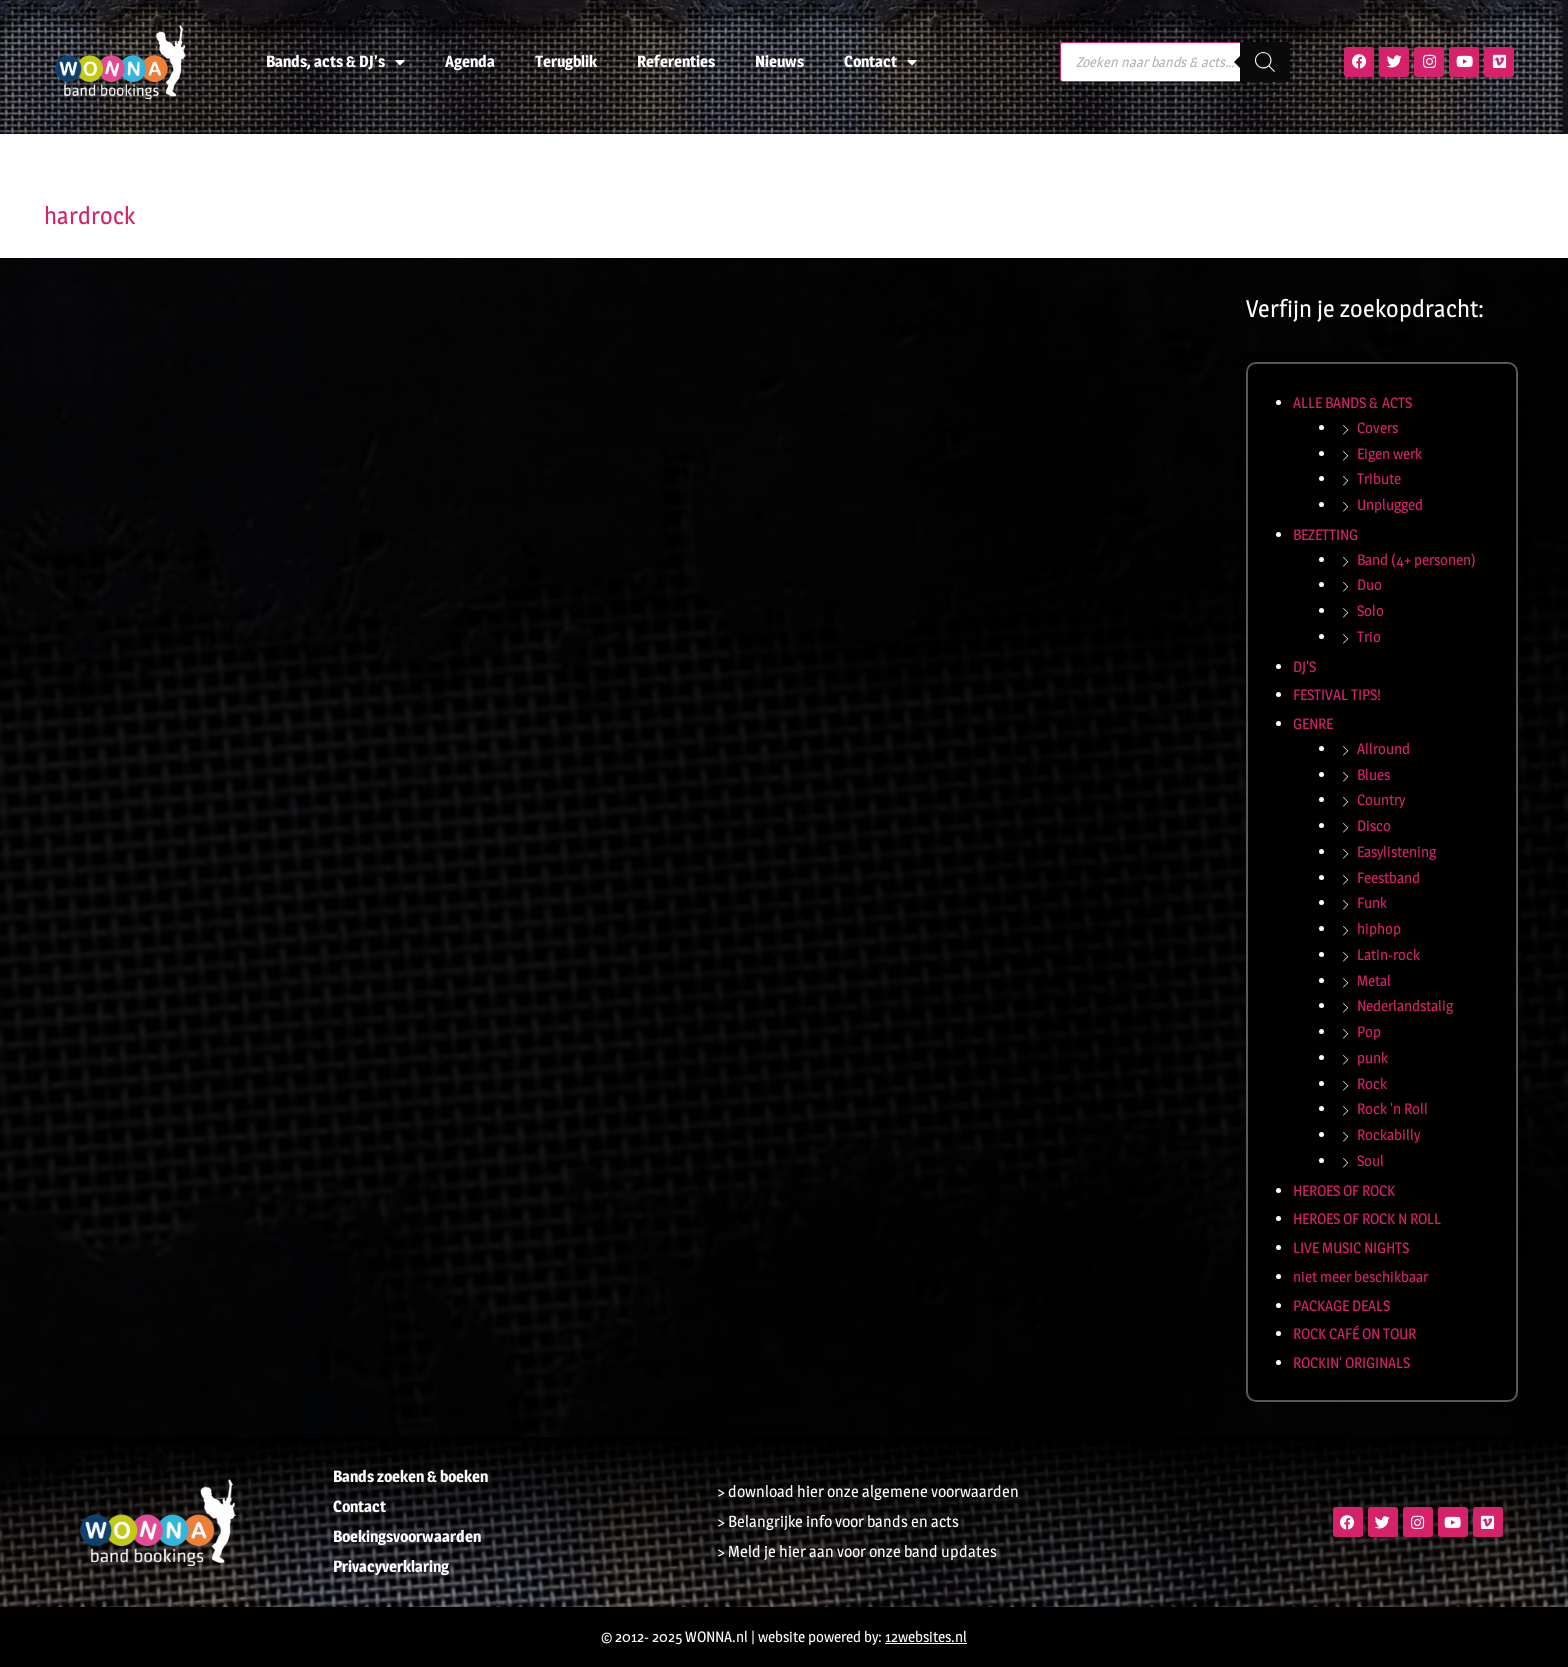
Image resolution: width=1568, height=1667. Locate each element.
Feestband (1388, 877)
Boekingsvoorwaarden (407, 1536)
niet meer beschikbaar (1360, 1276)
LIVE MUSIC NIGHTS (1351, 1247)
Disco (1374, 825)
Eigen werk (1389, 453)
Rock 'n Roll (1392, 1108)
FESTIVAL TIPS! (1337, 694)
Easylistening (1396, 851)
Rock (1372, 1083)
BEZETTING (1325, 534)
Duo (1369, 584)
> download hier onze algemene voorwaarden (868, 1491)
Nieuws (779, 61)
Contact (880, 62)
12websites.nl (926, 1636)
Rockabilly (1388, 1134)
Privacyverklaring (391, 1566)
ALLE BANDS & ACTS (1352, 402)
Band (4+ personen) (1416, 559)
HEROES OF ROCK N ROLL (1367, 1218)
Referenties (676, 61)
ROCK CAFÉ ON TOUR (1354, 1333)
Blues (1373, 774)
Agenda (470, 61)
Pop (1369, 1031)
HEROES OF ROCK (1344, 1190)
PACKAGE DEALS (1341, 1305)
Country (1381, 799)
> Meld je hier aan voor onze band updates (857, 1551)
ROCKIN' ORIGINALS (1351, 1362)
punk (1372, 1057)
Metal (1374, 980)
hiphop (1379, 928)
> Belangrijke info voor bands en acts (838, 1521)
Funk (1372, 902)
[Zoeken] (1265, 62)
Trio (1369, 636)
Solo (1370, 610)
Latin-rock (1388, 954)
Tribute (1379, 478)
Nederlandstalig (1405, 1005)
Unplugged (1390, 504)
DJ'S (1304, 666)
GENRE (1313, 723)
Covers (1377, 427)
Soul (1370, 1160)
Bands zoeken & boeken (410, 1476)
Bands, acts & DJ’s (335, 62)
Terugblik (566, 61)
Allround (1383, 748)
